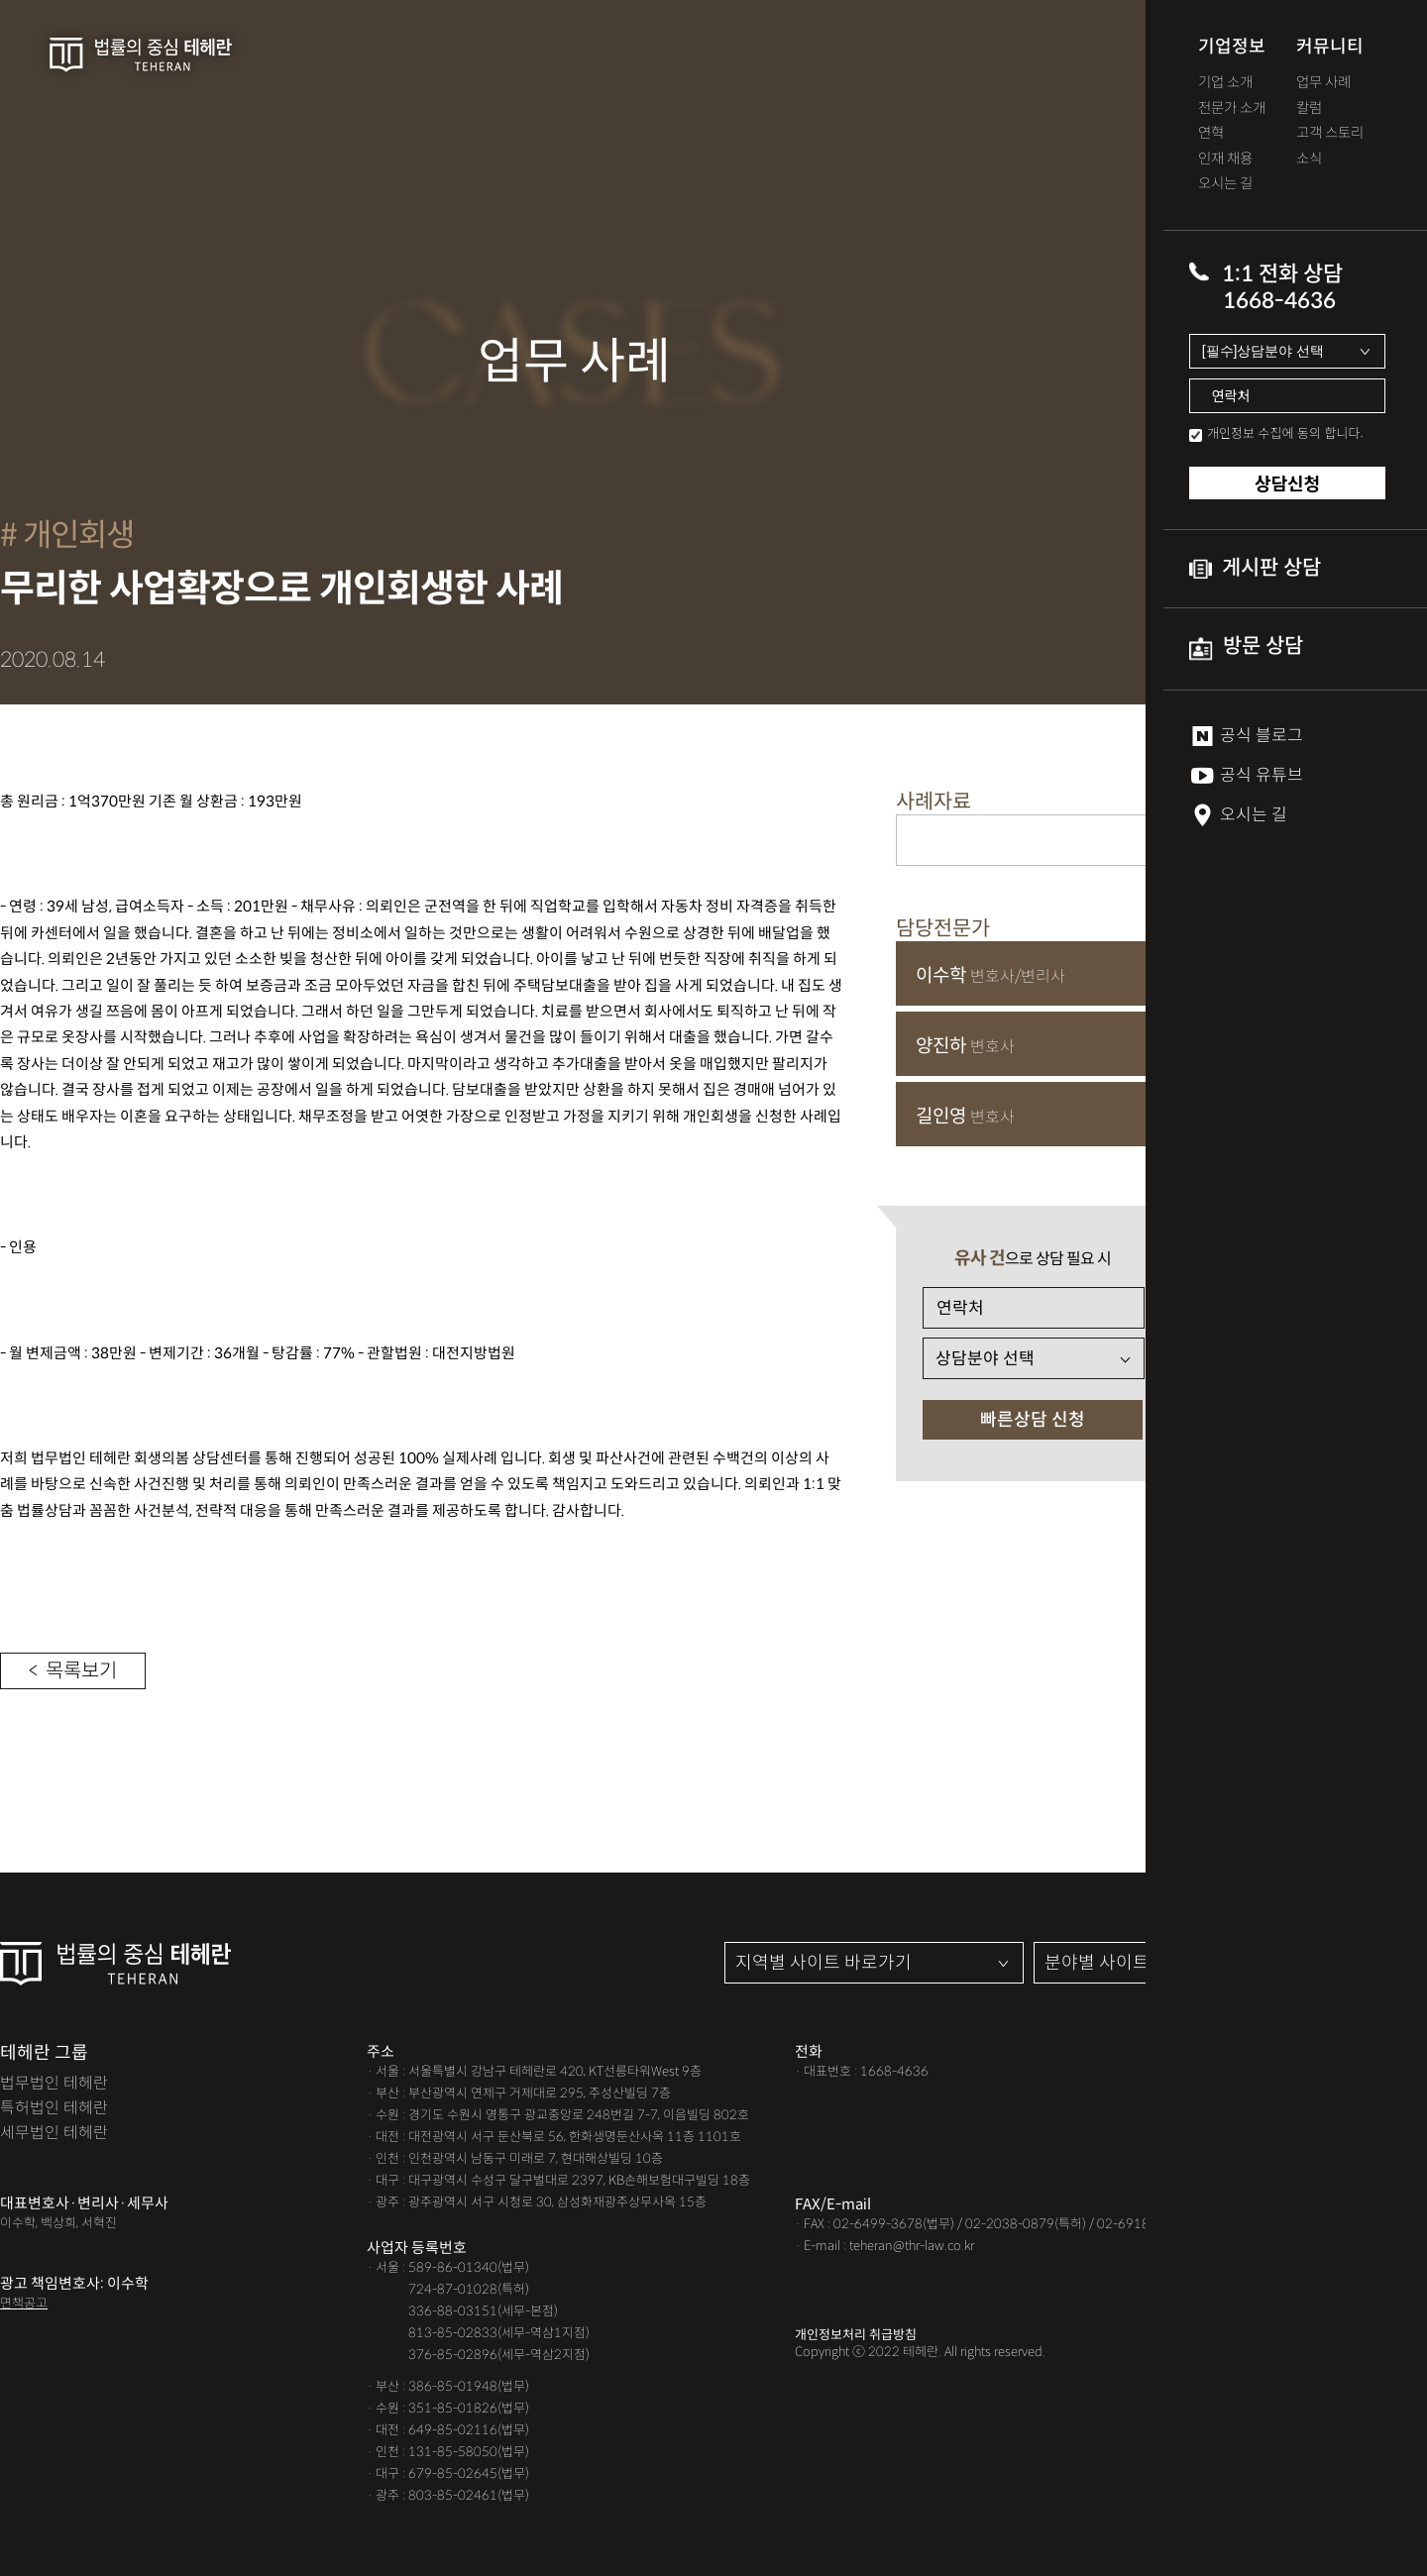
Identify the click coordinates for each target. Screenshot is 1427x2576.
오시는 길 (1225, 183)
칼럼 (1309, 108)
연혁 (1211, 133)
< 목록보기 (73, 1671)
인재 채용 (1225, 159)
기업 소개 (1225, 82)
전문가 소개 (1231, 108)
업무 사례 (1323, 82)
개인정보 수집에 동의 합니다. (1285, 432)
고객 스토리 (1330, 133)
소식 (1309, 159)
